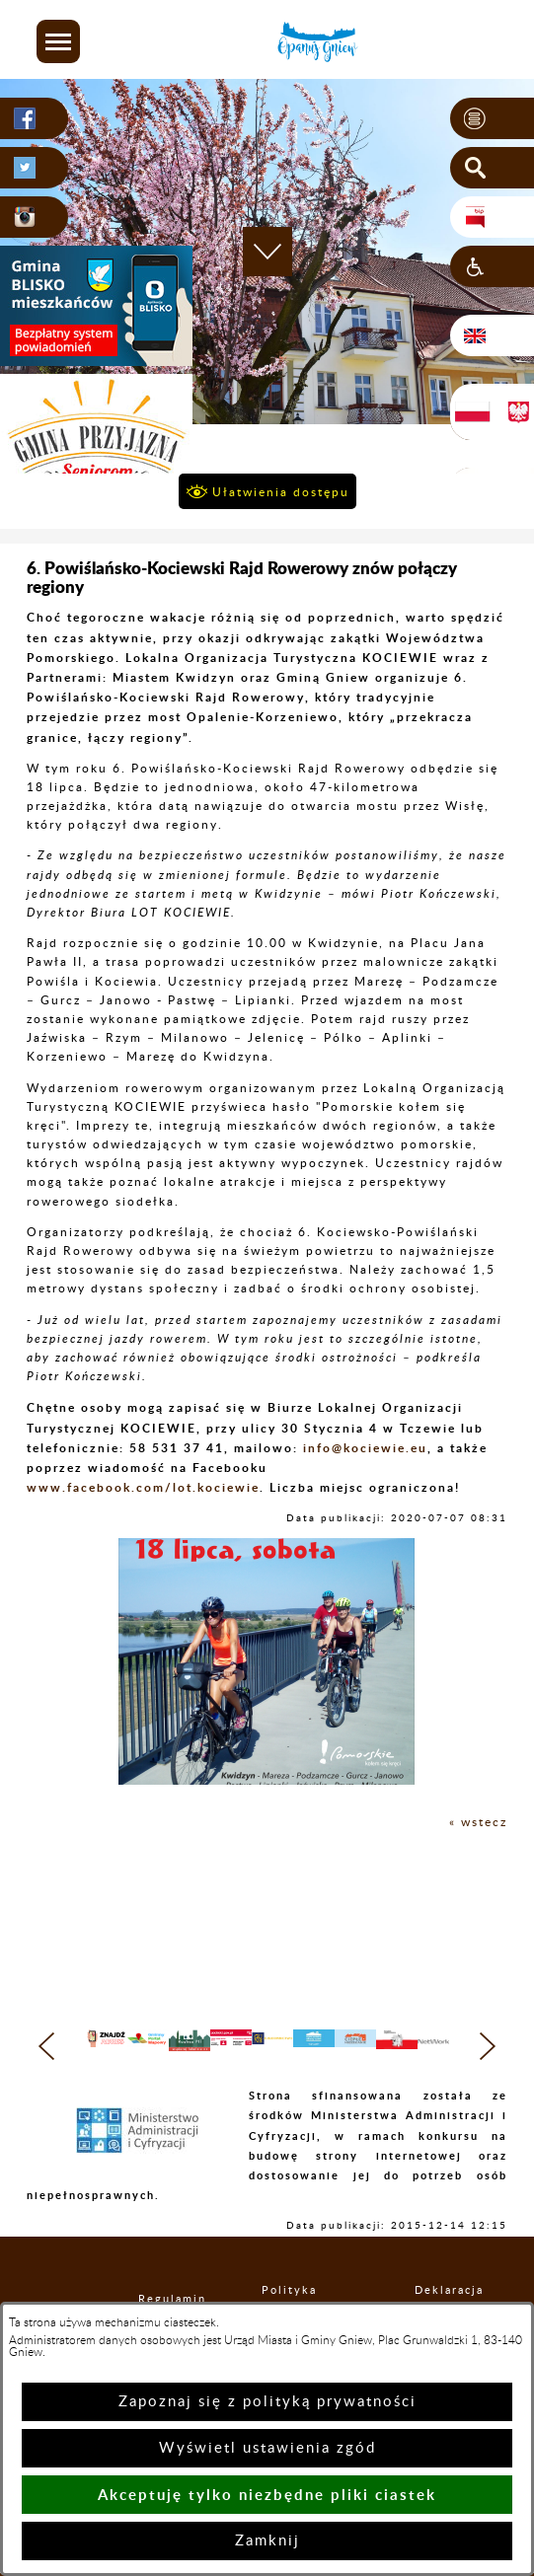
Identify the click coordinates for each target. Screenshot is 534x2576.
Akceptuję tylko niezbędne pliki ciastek (267, 2494)
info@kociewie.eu (365, 1447)
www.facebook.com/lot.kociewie (143, 1487)
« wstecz (478, 1822)
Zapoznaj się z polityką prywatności (267, 2401)
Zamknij (267, 2541)
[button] (58, 41)
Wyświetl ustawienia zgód (267, 2448)
